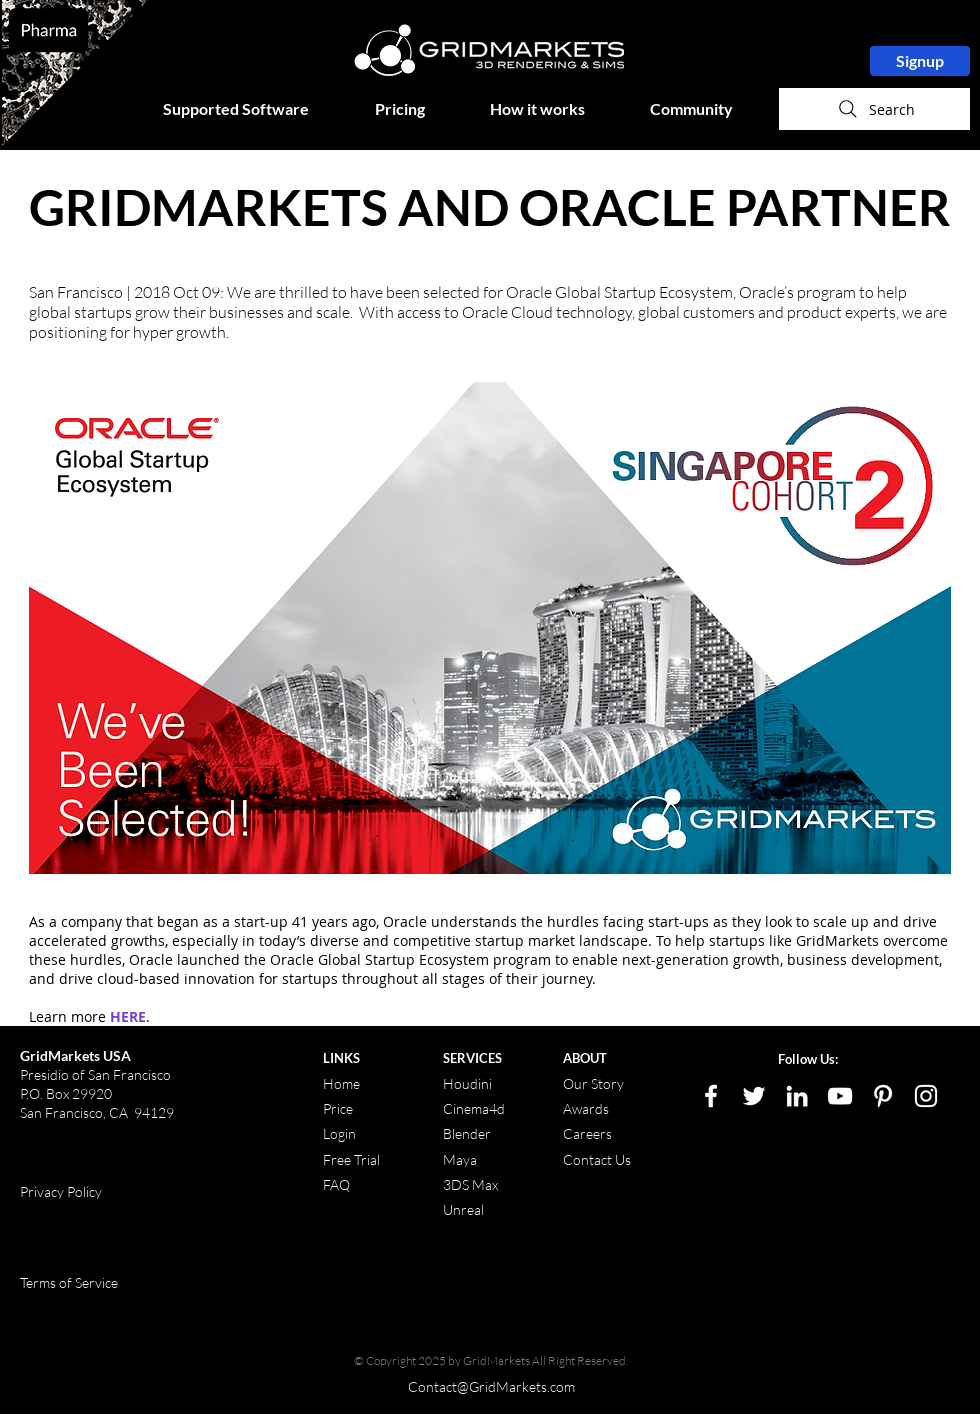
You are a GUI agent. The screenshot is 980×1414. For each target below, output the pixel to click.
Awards (586, 1108)
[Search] (874, 109)
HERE (128, 1016)
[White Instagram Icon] (926, 1096)
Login (339, 1133)
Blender (467, 1133)
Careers (587, 1133)
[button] (254, 109)
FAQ (336, 1184)
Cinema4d (474, 1108)
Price (339, 1108)
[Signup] (920, 61)
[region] (75, 73)
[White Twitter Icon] (754, 1096)
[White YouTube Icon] (840, 1096)
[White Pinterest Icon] (883, 1096)
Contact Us (597, 1159)
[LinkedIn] (797, 1096)
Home (341, 1083)
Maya (460, 1159)
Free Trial (351, 1159)
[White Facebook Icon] (711, 1096)
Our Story (593, 1083)
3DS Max (470, 1184)
